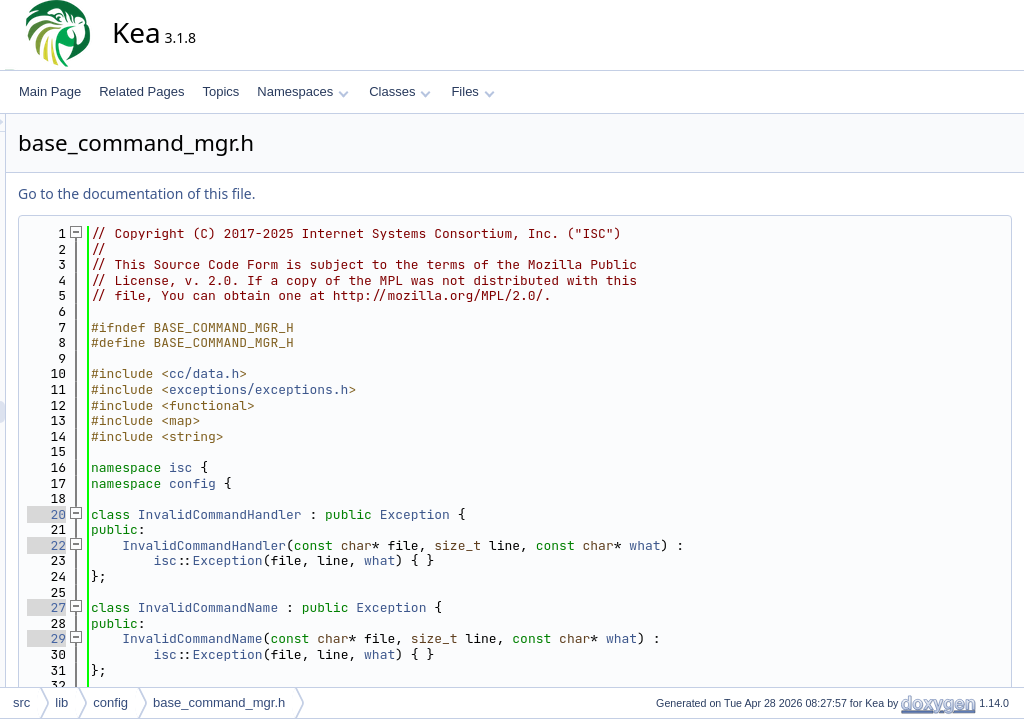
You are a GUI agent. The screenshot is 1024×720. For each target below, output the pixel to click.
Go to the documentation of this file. (316, 193)
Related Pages (141, 91)
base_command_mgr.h (219, 702)
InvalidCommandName (388, 607)
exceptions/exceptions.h (438, 389)
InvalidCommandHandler (400, 514)
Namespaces (302, 91)
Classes (400, 91)
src (21, 702)
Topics (220, 91)
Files (472, 91)
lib (61, 702)
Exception (595, 514)
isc (360, 467)
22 (226, 545)
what (824, 545)
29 (226, 638)
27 (226, 607)
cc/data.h (384, 373)
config (372, 483)
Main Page (50, 91)
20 (226, 514)
